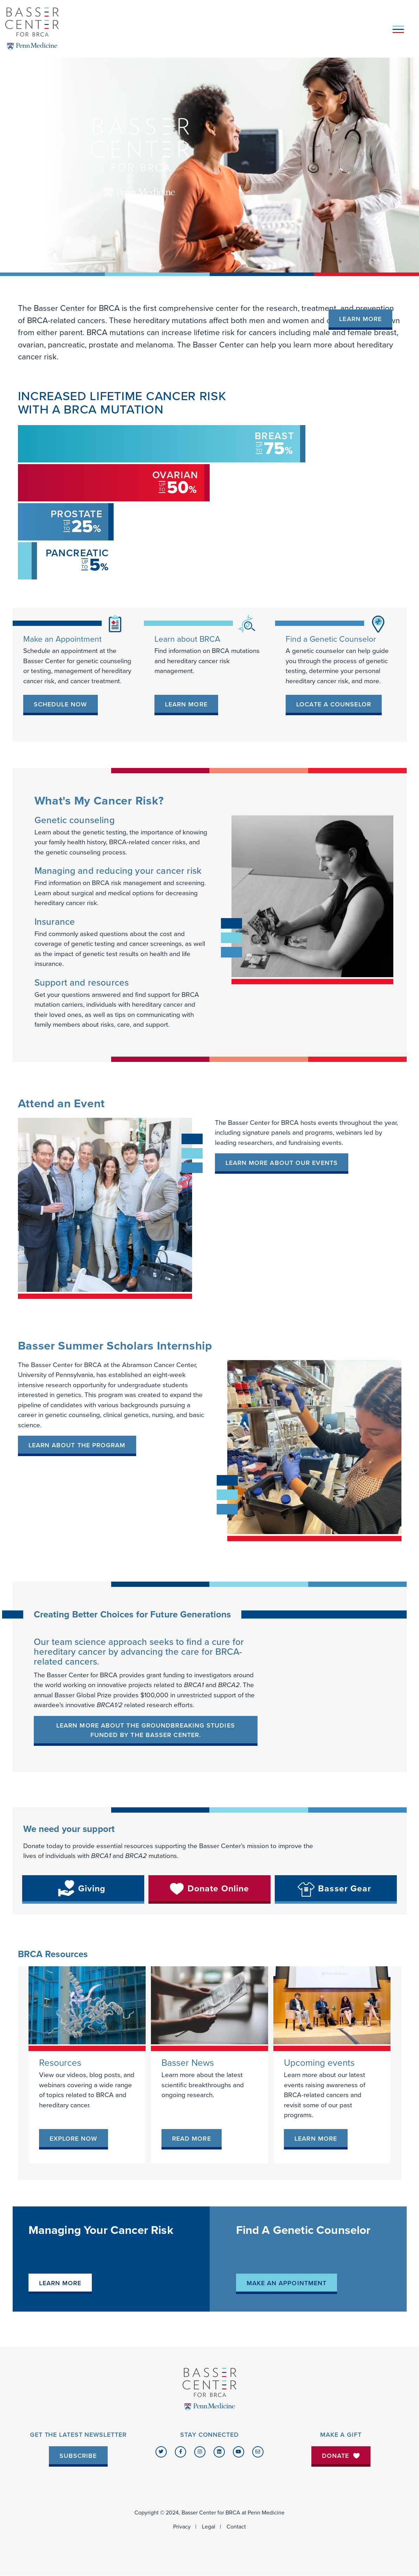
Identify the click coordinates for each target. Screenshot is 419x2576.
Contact (236, 2526)
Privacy (182, 2526)
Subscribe (78, 2456)
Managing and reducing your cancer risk (118, 870)
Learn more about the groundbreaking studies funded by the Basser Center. (145, 1730)
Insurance (54, 921)
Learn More (360, 319)
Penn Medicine (266, 2512)
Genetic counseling (74, 820)
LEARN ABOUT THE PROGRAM (77, 1445)
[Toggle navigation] (398, 29)
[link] (60, 705)
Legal (208, 2526)
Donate (341, 2456)
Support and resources (81, 982)
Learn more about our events (282, 1163)
